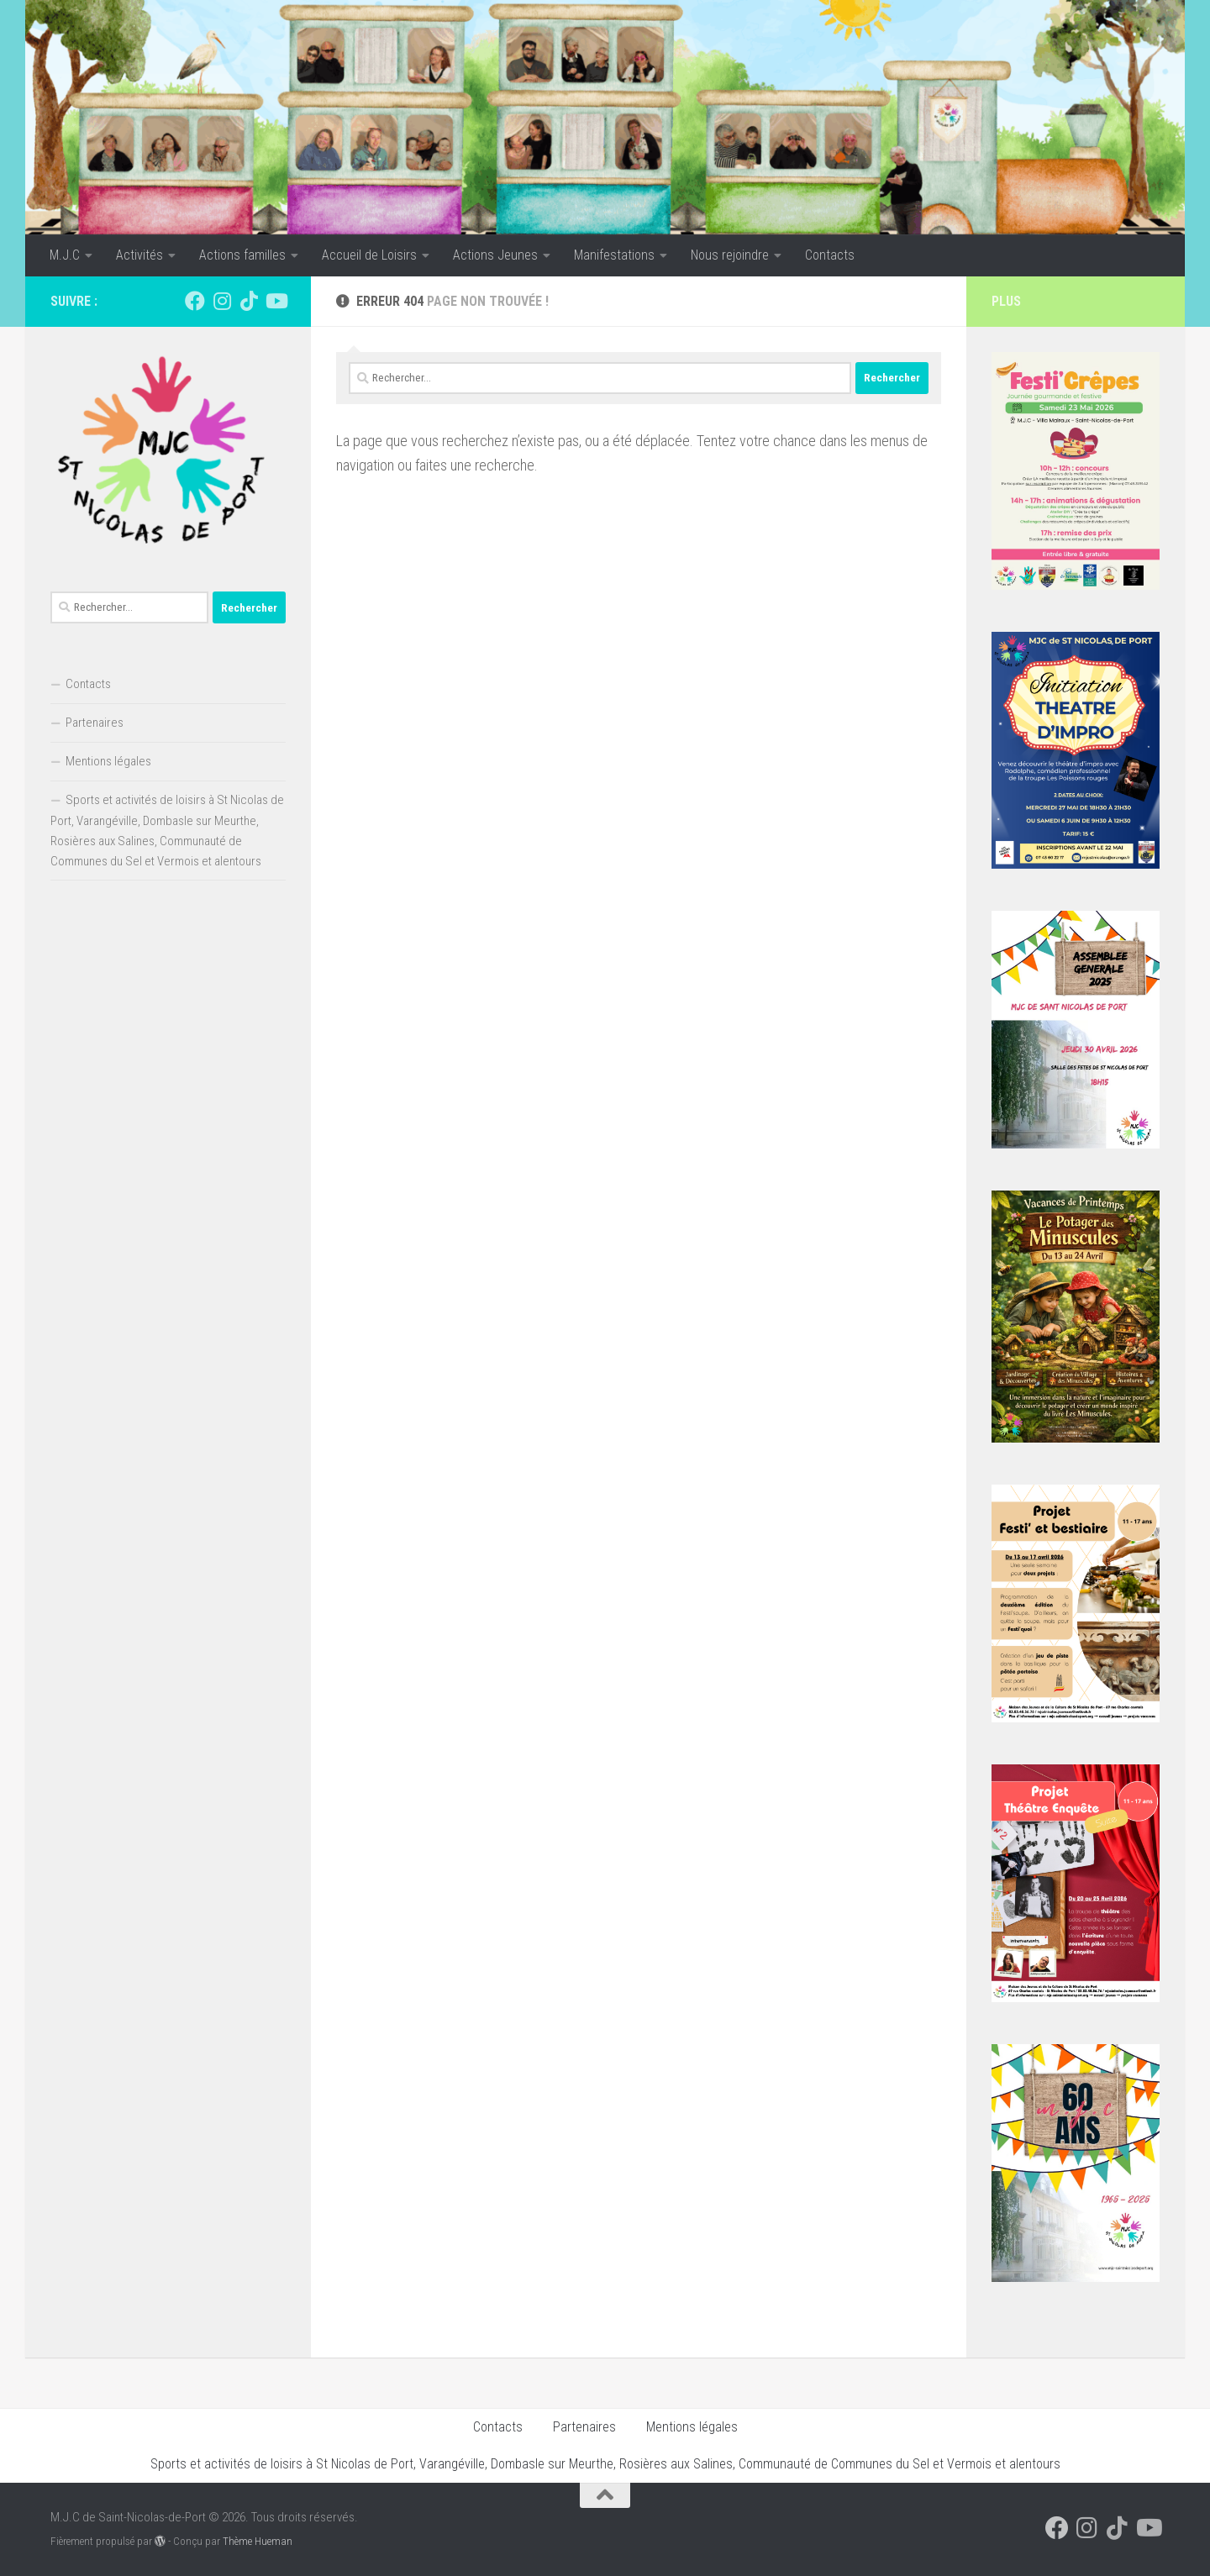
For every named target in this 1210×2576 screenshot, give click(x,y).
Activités (139, 255)
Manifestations (614, 255)
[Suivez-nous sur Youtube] (276, 301)
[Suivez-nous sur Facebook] (195, 301)
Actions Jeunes (495, 255)
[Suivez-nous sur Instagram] (222, 301)
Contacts (830, 255)
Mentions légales (108, 761)
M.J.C (65, 255)
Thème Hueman (257, 2541)
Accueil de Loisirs (369, 255)
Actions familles (242, 255)
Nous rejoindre (730, 255)
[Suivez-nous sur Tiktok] (249, 301)
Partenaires (95, 722)
